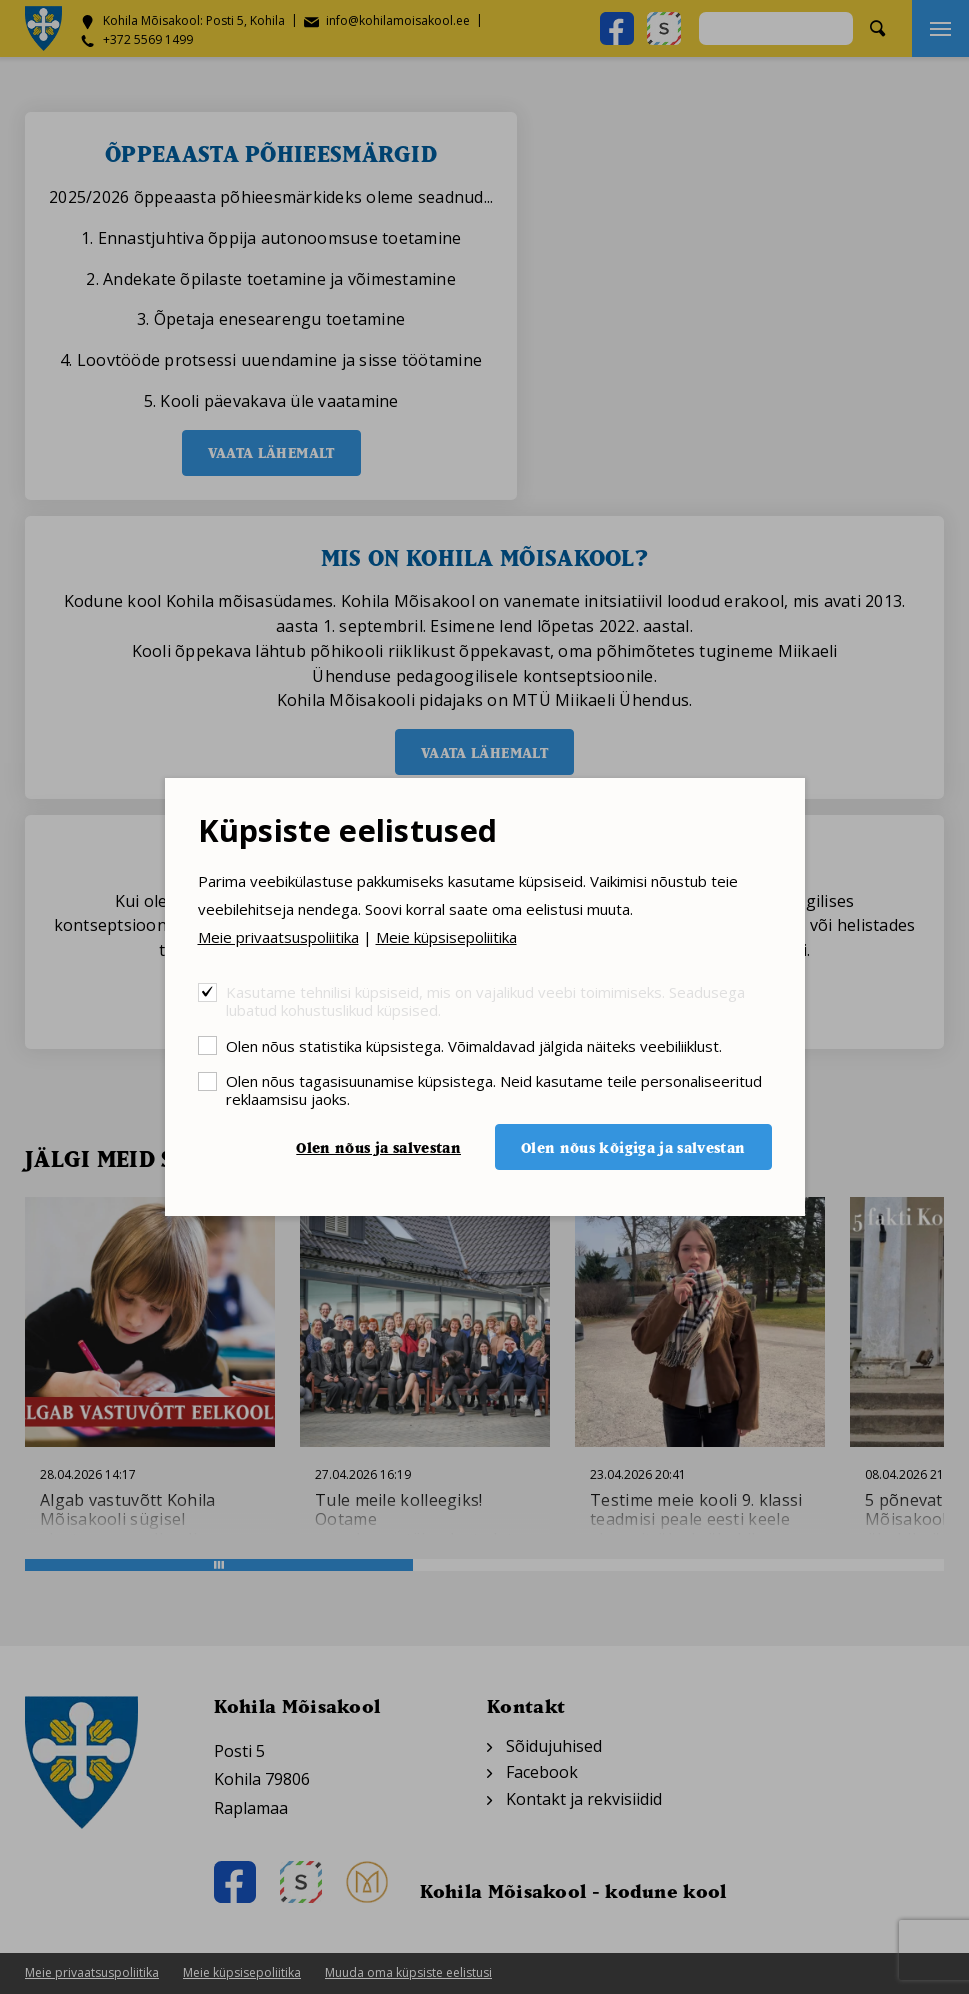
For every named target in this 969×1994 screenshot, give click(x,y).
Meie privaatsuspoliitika (278, 937)
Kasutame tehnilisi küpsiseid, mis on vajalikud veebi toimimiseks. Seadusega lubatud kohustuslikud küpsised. (485, 1000)
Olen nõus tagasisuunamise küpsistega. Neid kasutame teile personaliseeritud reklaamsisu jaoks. (494, 1089)
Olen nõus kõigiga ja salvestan (633, 1147)
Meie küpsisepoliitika (446, 937)
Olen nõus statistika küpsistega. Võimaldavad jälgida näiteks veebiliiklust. (474, 1045)
